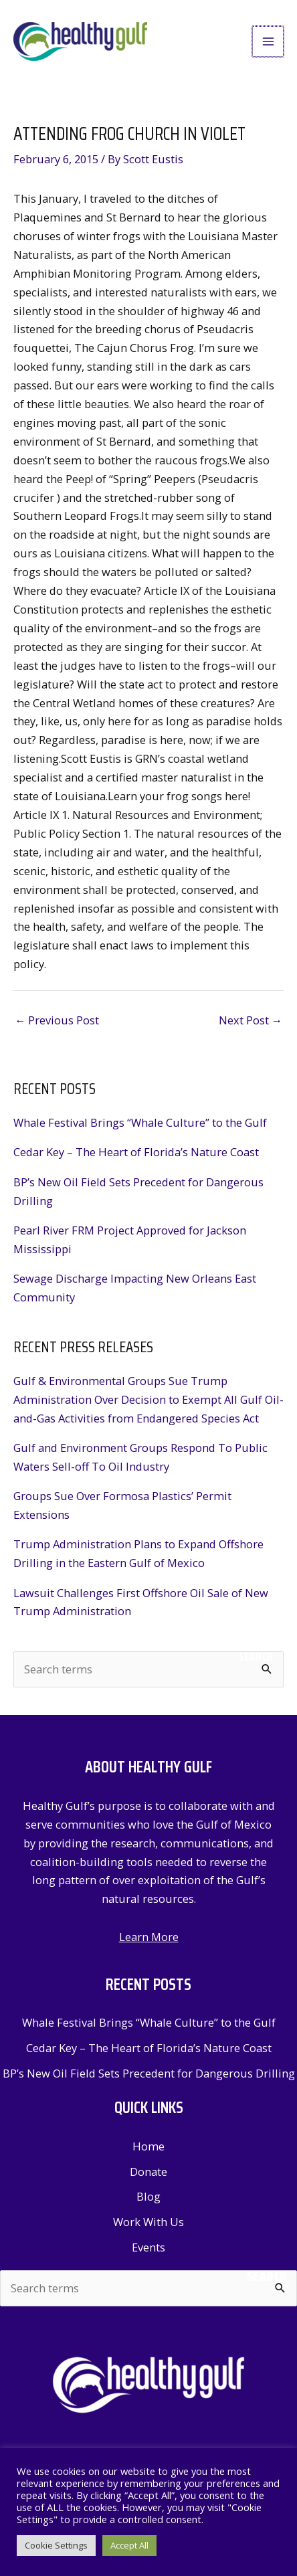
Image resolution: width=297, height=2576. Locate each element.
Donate (148, 2171)
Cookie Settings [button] (56, 2545)
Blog (148, 2196)
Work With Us (148, 2221)
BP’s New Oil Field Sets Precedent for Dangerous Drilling (149, 2073)
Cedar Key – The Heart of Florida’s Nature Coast (136, 1152)
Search (256, 1656)
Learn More (149, 1936)
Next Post (250, 1020)
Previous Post (57, 1020)
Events (148, 2247)
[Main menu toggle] (269, 42)
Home (148, 2146)
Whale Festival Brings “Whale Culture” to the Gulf (140, 1122)
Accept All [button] (129, 2545)
